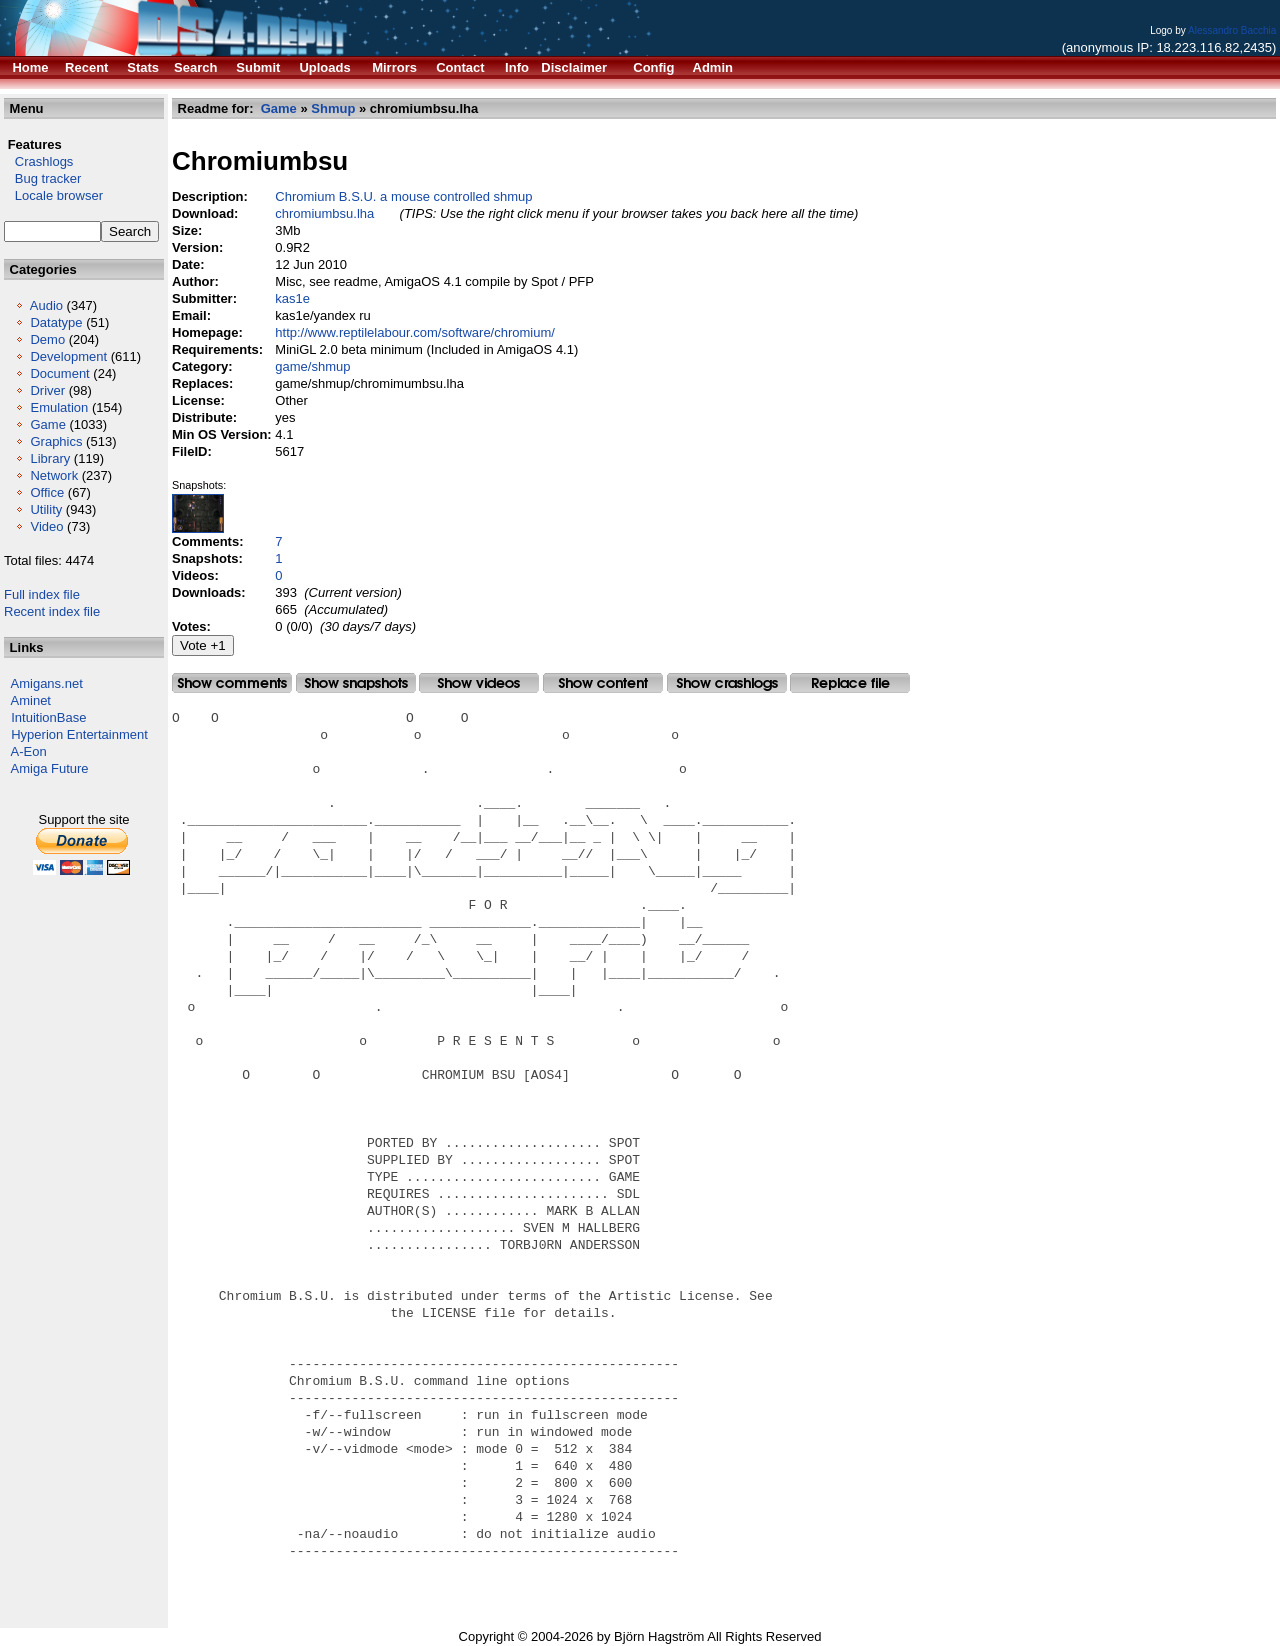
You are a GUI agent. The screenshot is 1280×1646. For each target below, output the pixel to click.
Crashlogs (38, 161)
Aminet (31, 700)
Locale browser (53, 195)
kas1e (292, 298)
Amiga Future (50, 768)
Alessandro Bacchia (1232, 30)
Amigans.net (47, 683)
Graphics (56, 441)
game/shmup (312, 366)
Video (46, 526)
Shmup (333, 108)
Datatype (56, 322)
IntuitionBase (48, 717)
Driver (47, 390)
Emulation (59, 407)
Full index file (42, 594)
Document (59, 373)
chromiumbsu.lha (324, 213)
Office (47, 492)
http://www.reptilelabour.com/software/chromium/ (415, 332)
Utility (46, 509)
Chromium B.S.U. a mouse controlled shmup (403, 196)
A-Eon (29, 751)
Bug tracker (42, 178)
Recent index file (52, 611)
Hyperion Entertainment (79, 734)
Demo (47, 339)
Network (54, 475)
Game (47, 424)
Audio (46, 305)
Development (68, 356)
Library (50, 458)
